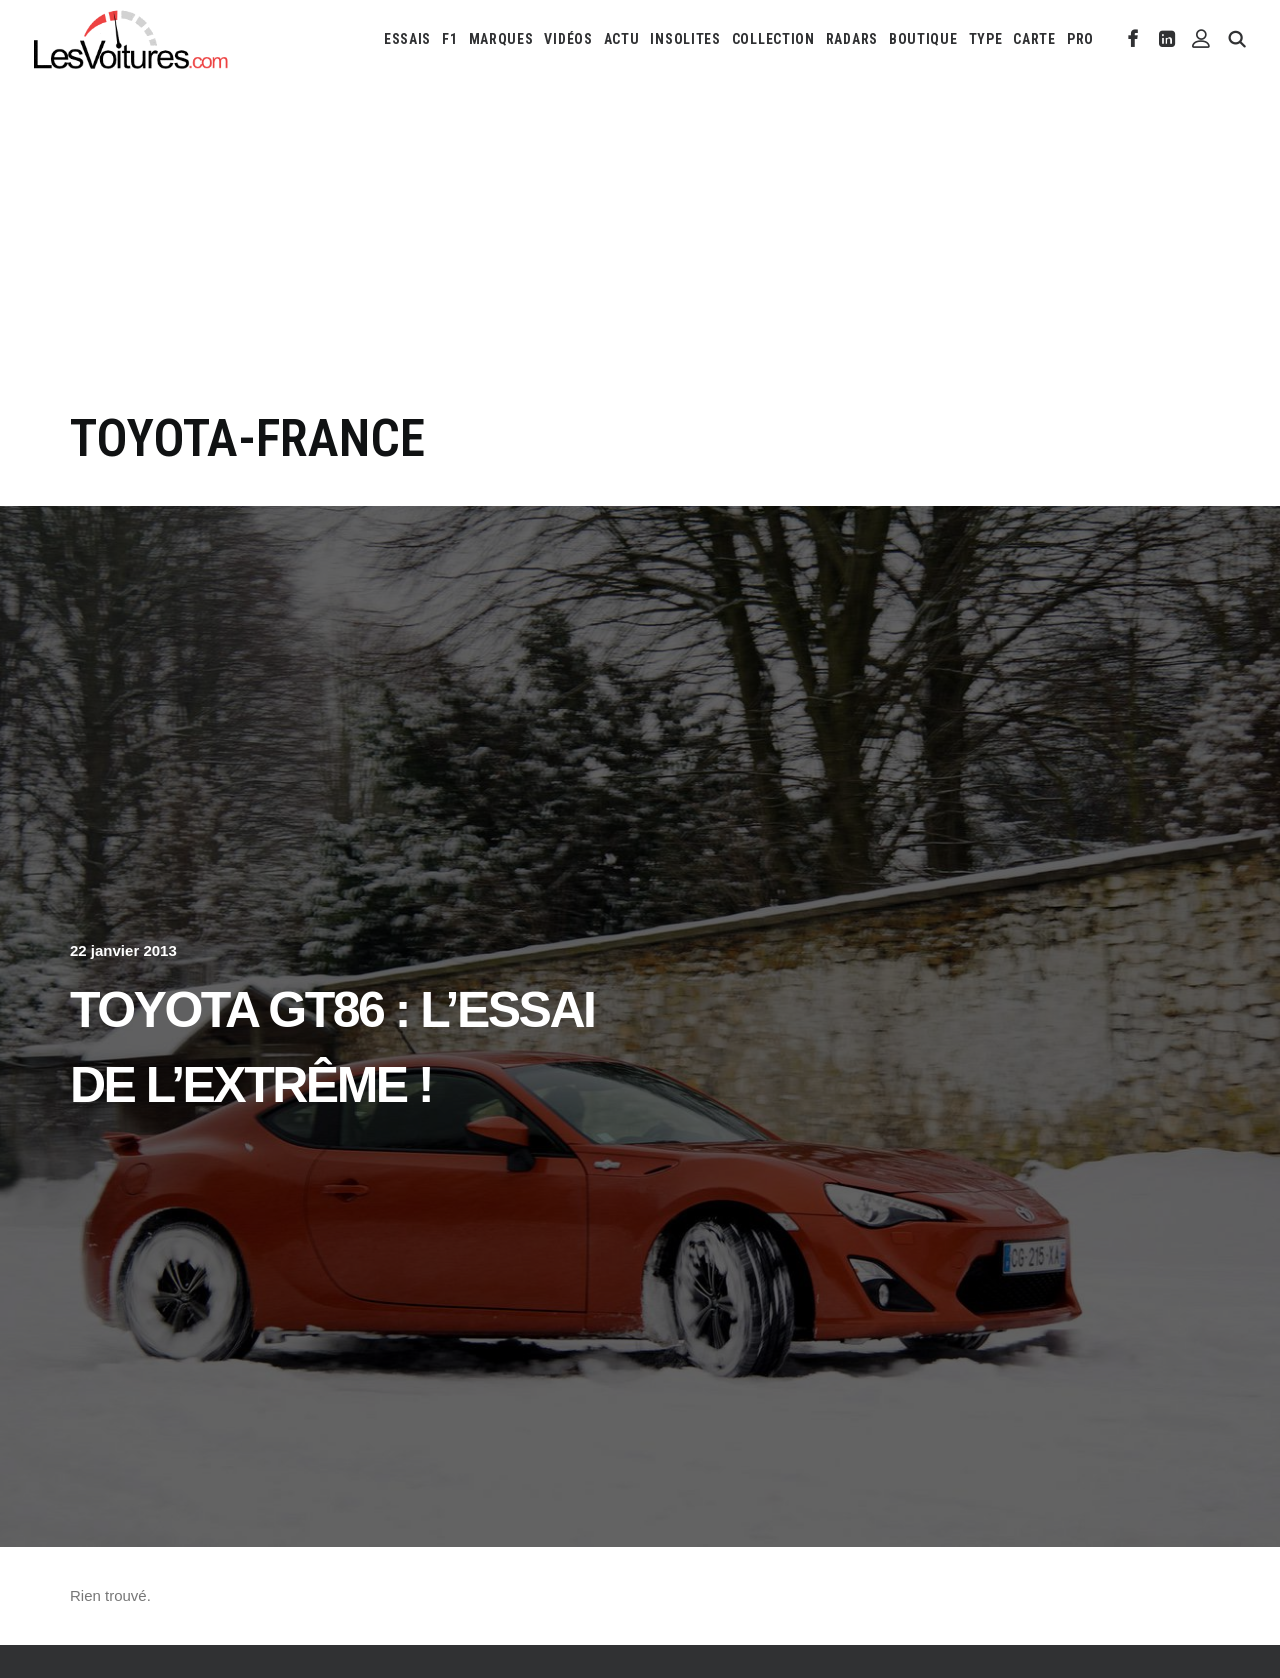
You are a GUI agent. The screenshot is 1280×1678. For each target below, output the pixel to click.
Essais (407, 39)
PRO (1080, 39)
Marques (501, 39)
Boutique (923, 39)
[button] (1133, 39)
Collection (773, 39)
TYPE (986, 39)
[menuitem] (407, 39)
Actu (622, 39)
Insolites (685, 39)
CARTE (1034, 39)
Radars (852, 39)
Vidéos (568, 39)
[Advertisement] (640, 258)
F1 (449, 39)
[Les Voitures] (131, 39)
